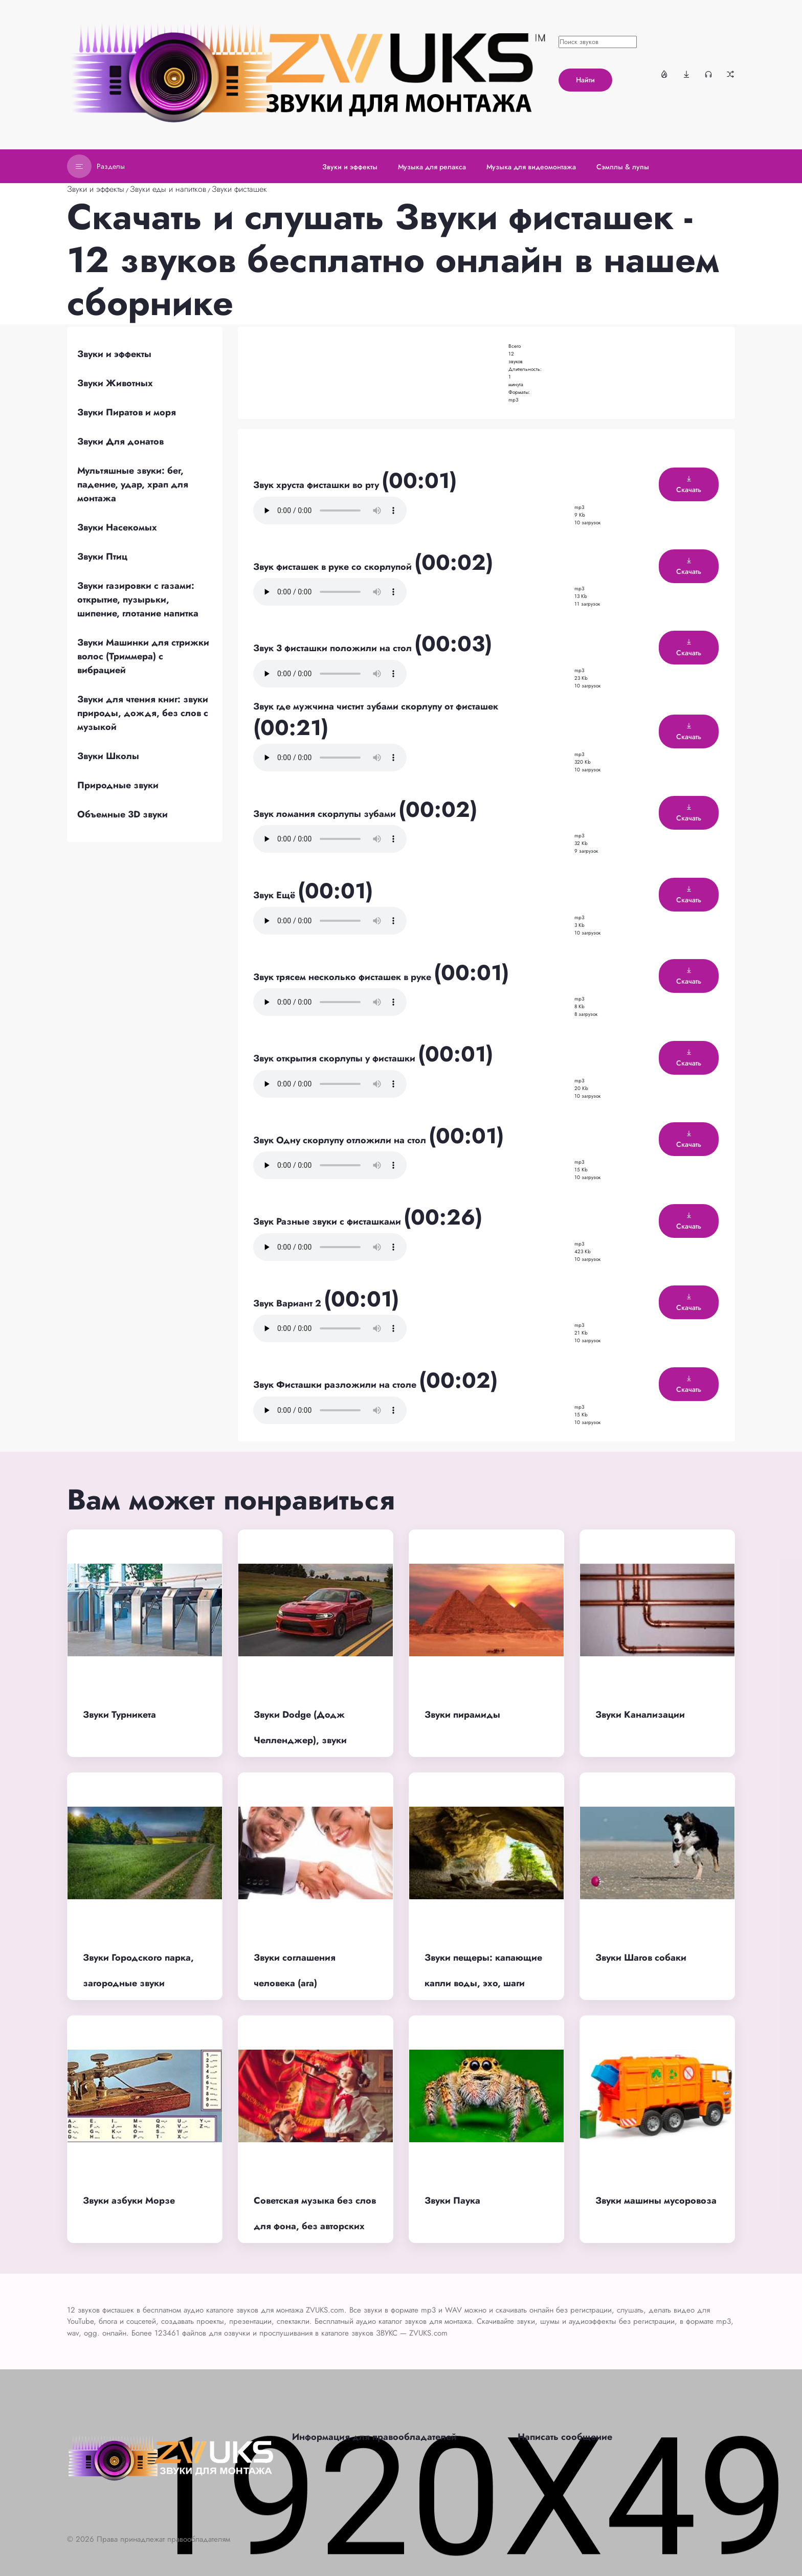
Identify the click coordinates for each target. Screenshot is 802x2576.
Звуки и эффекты (95, 189)
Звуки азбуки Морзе (129, 2200)
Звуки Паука (452, 2200)
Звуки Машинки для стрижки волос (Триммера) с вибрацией (143, 656)
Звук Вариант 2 (288, 1303)
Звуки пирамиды (462, 1714)
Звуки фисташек (239, 189)
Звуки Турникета (119, 1714)
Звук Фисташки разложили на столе (336, 1384)
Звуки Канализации (640, 1714)
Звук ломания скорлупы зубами (325, 813)
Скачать (688, 485)
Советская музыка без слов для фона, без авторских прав (315, 2226)
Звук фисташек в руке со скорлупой (333, 566)
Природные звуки (118, 785)
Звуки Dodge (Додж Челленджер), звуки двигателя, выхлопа (300, 1740)
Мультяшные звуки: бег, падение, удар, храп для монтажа (132, 484)
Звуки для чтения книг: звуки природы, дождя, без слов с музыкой (142, 713)
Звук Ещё (275, 895)
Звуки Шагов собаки (640, 1957)
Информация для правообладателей (374, 2437)
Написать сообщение (565, 2437)
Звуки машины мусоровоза (656, 2200)
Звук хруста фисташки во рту (317, 485)
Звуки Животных (115, 383)
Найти (585, 80)
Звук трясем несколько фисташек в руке (343, 977)
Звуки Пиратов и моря (126, 412)
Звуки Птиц (102, 556)
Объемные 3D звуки (122, 814)
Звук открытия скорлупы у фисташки (335, 1058)
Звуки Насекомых (117, 527)
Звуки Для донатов (120, 441)
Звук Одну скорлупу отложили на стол (341, 1140)
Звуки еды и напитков (168, 189)
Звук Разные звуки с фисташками (328, 1221)
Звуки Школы (108, 756)
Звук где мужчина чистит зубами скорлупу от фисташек (375, 706)
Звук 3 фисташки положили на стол (333, 648)
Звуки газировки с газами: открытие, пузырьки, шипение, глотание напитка (137, 599)
